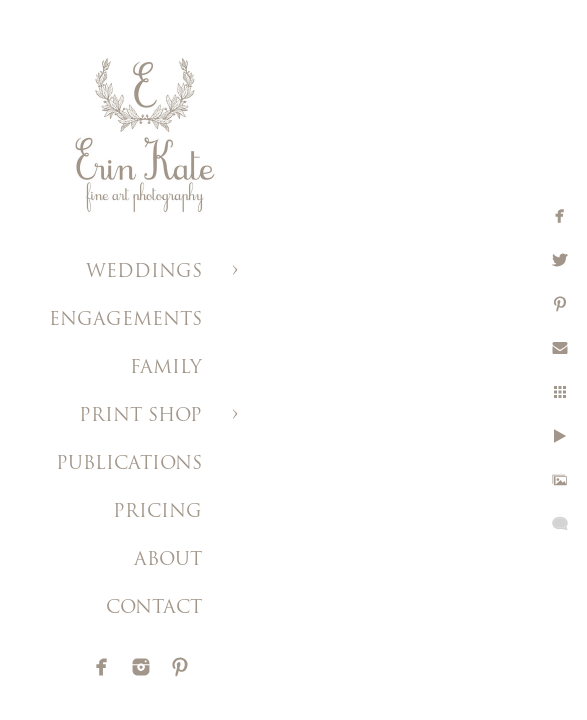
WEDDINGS (144, 272)
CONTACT (154, 608)
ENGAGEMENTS (125, 320)
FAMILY (166, 368)
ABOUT (168, 560)
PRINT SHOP (140, 416)
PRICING (157, 512)
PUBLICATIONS (129, 464)
